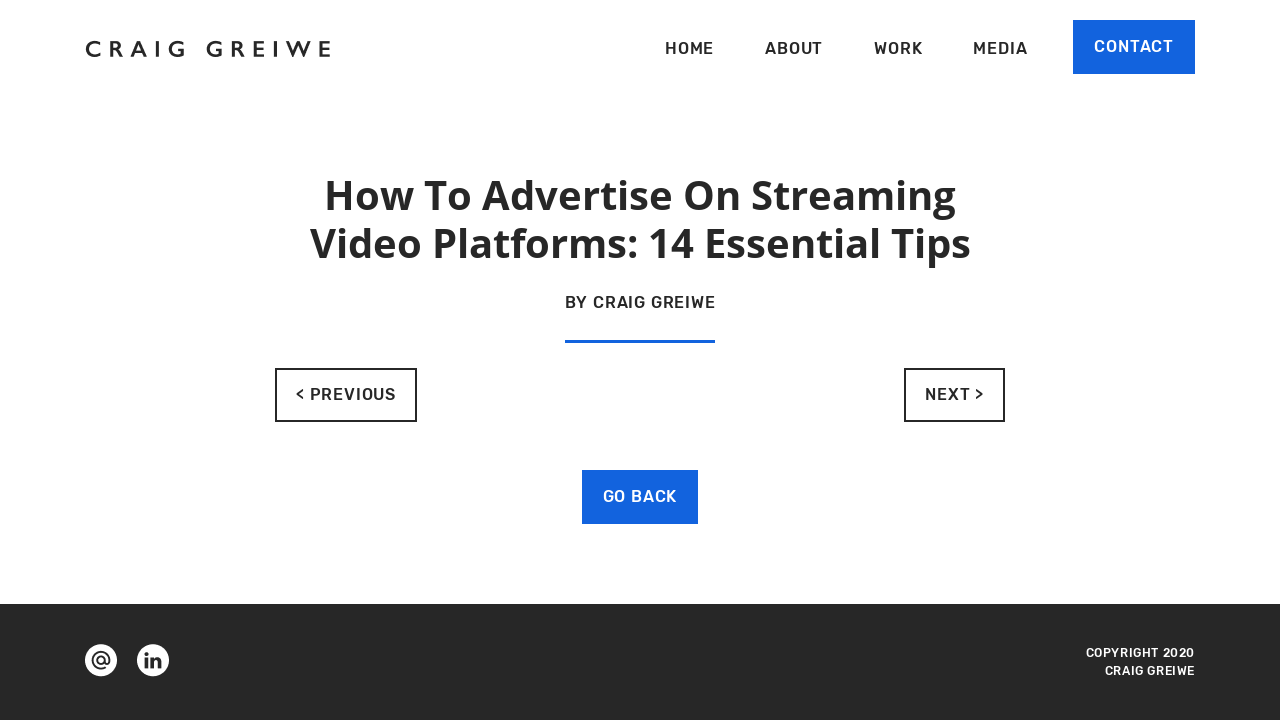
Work (898, 48)
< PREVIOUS (346, 394)
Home (689, 48)
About (794, 48)
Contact (1134, 46)
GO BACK (640, 496)
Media (1000, 48)
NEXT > (954, 394)
